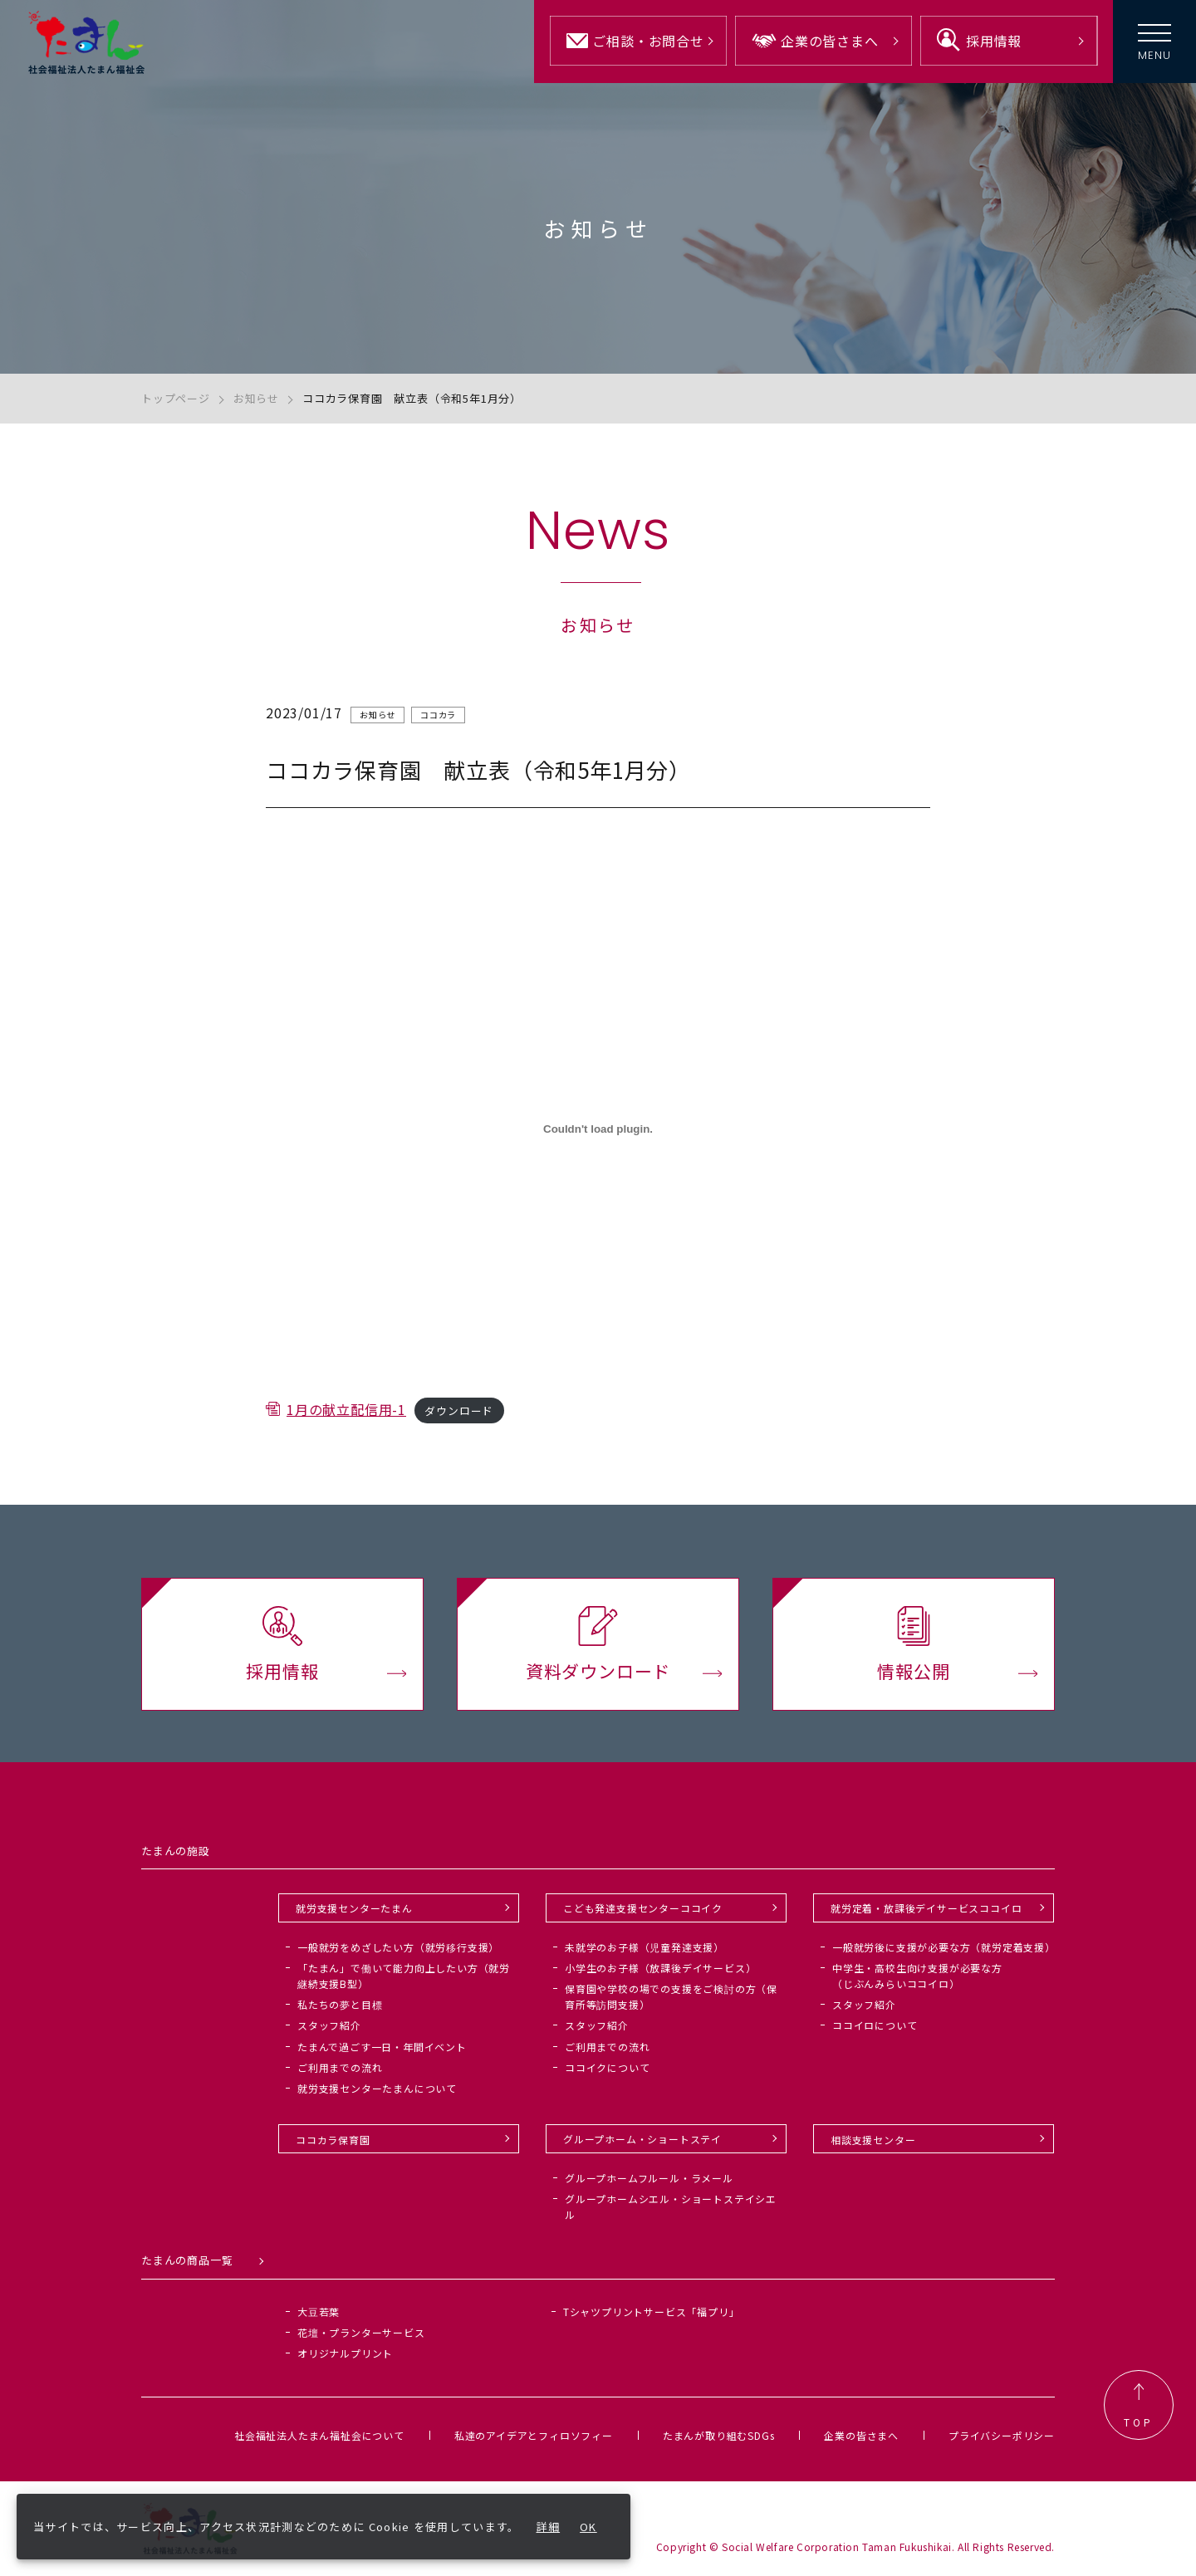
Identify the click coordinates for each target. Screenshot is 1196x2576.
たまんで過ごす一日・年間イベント (382, 2047)
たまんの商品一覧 (187, 2260)
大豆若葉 (318, 2311)
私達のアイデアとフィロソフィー (533, 2435)
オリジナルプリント (345, 2353)
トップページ (175, 398)
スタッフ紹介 (329, 2025)
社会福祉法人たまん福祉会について (319, 2435)
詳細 (549, 2526)
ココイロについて (874, 2025)
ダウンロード (458, 1416)
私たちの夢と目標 (339, 2004)
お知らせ (256, 398)
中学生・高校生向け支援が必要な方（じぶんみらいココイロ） (917, 1976)
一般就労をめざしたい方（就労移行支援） (398, 1947)
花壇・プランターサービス (361, 2332)
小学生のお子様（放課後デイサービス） (660, 1968)
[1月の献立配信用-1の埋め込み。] (598, 1134)
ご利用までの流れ (339, 2067)
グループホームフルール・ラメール (649, 2178)
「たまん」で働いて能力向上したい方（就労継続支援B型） (403, 1976)
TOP (1139, 2405)
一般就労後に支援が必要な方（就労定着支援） (944, 1947)
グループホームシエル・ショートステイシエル (671, 2206)
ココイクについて (607, 2067)
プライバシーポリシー (1001, 2435)
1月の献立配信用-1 (346, 1415)
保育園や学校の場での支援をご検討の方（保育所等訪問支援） (671, 1996)
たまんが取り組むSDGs (719, 2435)
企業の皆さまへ (861, 2435)
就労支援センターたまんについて (377, 2088)
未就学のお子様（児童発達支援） (644, 1947)
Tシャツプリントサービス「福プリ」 (651, 2311)
